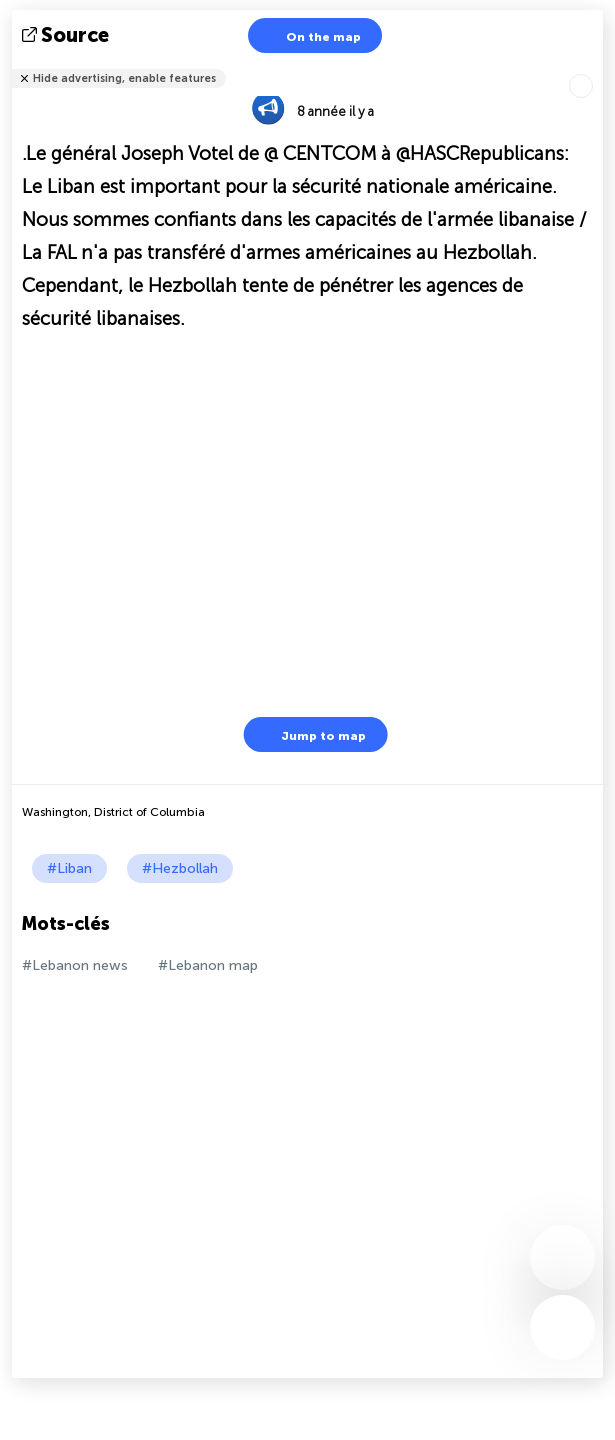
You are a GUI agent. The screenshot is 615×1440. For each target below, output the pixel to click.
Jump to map (311, 734)
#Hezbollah (180, 868)
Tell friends (594, 65)
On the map (311, 35)
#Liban (69, 868)
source (67, 35)
